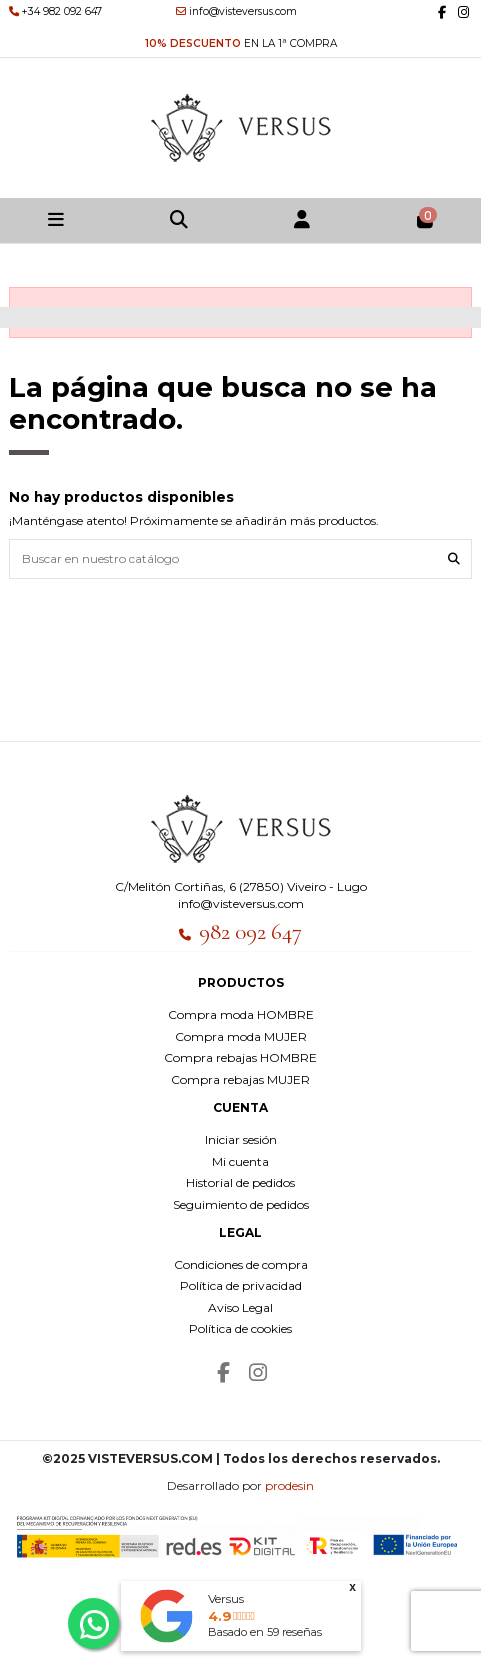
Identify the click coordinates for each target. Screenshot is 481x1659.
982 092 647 (250, 932)
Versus (226, 1598)
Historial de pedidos (240, 1182)
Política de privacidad (241, 1285)
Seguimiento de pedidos (241, 1204)
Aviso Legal (240, 1307)
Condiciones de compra (241, 1264)
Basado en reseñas (265, 1632)
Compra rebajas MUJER (240, 1079)
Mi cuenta (240, 1161)
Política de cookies (240, 1328)
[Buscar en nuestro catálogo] (454, 558)
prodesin (289, 1485)
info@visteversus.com (241, 903)
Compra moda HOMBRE (241, 1014)
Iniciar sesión (241, 1139)
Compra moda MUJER (241, 1036)
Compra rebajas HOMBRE (240, 1057)
